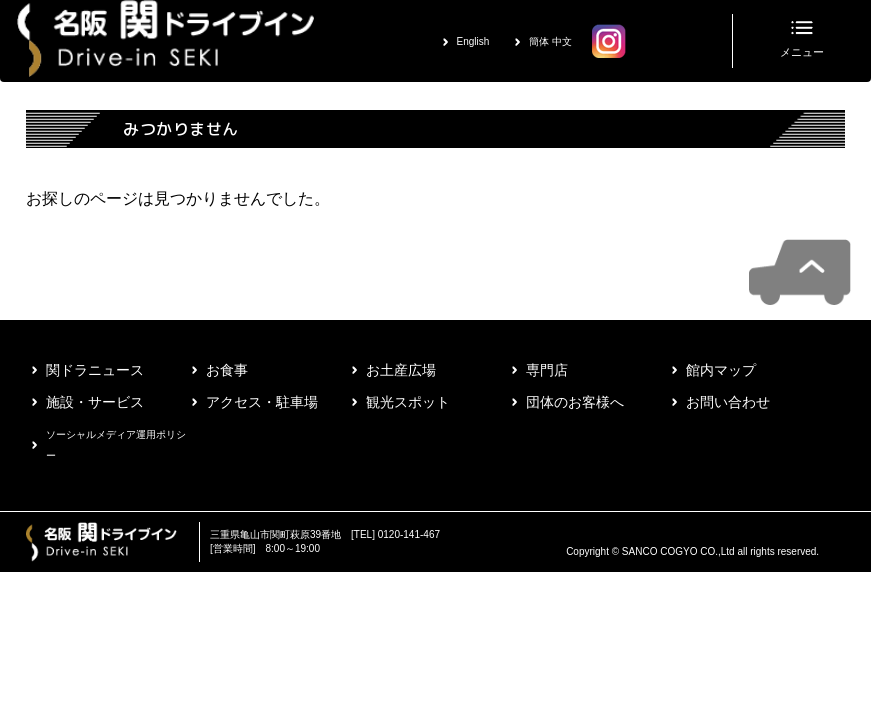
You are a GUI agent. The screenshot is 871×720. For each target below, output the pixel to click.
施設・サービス (95, 402)
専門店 (547, 370)
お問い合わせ (728, 402)
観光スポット (408, 402)
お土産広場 (401, 370)
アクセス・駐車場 (262, 402)
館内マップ (721, 370)
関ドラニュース (95, 370)
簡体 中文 (550, 41)
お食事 (227, 370)
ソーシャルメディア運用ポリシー (116, 445)
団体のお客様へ (575, 402)
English (473, 41)
